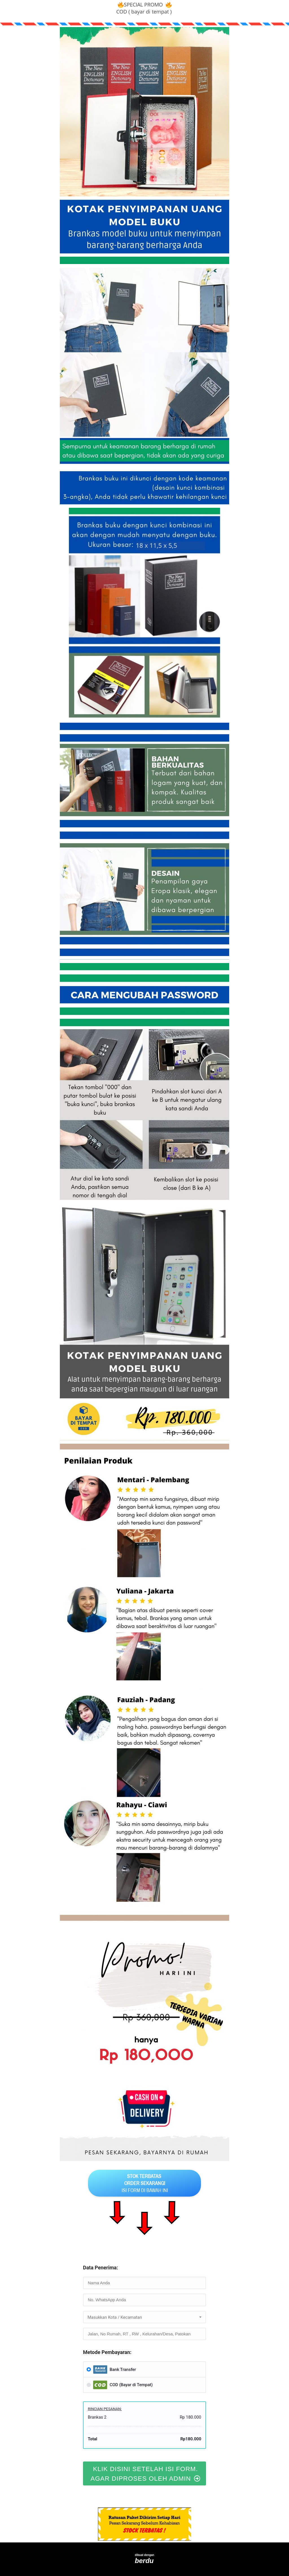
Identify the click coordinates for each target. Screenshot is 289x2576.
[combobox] (144, 2317)
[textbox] (144, 2317)
